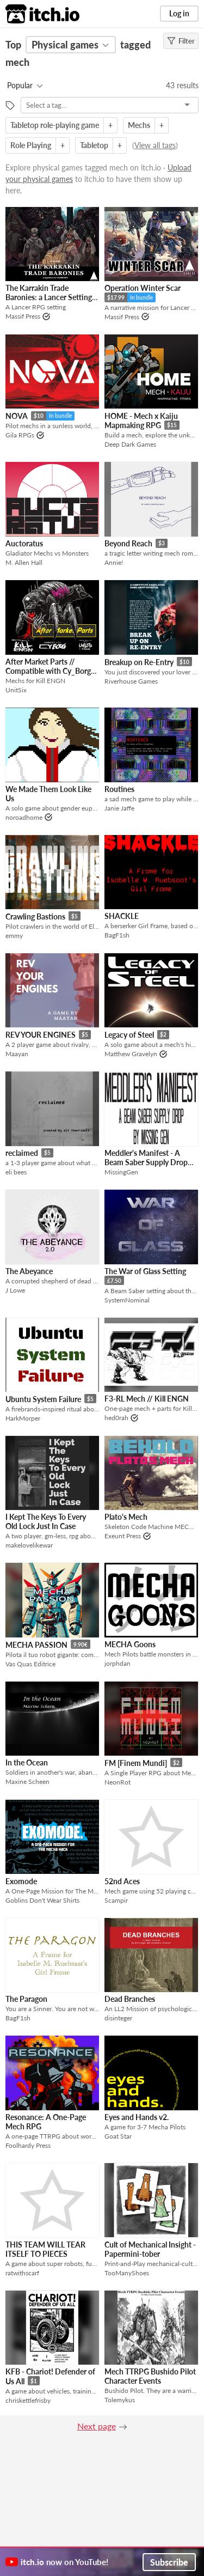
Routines (119, 789)
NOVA (16, 416)
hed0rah (116, 1418)
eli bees (16, 1172)
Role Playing (30, 145)
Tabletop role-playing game (54, 125)
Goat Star (118, 2136)
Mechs (139, 125)
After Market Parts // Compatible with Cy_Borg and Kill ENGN (48, 671)
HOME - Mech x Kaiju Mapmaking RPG (141, 420)
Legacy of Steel (129, 1034)
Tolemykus (119, 2400)
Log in (179, 13)
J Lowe (15, 1290)
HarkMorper (22, 1418)
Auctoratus (24, 543)
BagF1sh (116, 935)
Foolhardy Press (28, 2145)
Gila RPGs (19, 435)
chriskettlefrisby (28, 2400)
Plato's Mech (125, 1516)
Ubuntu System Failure (43, 1399)
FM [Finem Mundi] (135, 1763)
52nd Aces (122, 1881)
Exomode (21, 1881)
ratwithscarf (22, 2273)
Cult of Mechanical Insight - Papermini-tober (150, 2249)
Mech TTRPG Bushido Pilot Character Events (150, 2376)
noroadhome (23, 817)
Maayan (16, 1054)
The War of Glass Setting (145, 1271)
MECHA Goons (130, 1644)
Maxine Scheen (27, 1781)
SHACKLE (121, 916)
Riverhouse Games (131, 681)
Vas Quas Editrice (30, 1664)
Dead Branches (129, 1998)
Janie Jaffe (119, 808)
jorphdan (117, 1663)
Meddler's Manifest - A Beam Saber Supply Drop (146, 1157)
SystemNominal (127, 1300)
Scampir (116, 1900)
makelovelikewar (29, 1545)
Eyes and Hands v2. (136, 2117)
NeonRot (117, 1782)
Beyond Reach (128, 543)
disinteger (118, 2018)
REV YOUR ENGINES (40, 1034)
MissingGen (121, 1172)
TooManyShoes (126, 2273)
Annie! (113, 562)
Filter (181, 40)
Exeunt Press (122, 1536)
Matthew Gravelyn (130, 1054)
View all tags (155, 145)
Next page (96, 2426)
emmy (14, 935)
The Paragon (26, 1998)
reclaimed (21, 1153)
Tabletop (94, 145)
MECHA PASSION (36, 1644)
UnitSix (16, 690)
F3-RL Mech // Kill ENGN (146, 1398)
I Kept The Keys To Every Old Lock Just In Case (45, 1521)
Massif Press (22, 316)
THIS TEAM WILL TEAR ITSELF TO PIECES (45, 2249)
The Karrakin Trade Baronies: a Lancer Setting (48, 292)
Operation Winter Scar (142, 288)
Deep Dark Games (130, 444)
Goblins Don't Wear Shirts (42, 1900)
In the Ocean (26, 1762)
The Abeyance (29, 1271)
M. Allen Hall (23, 562)
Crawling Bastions (35, 916)
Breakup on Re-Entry (139, 662)
